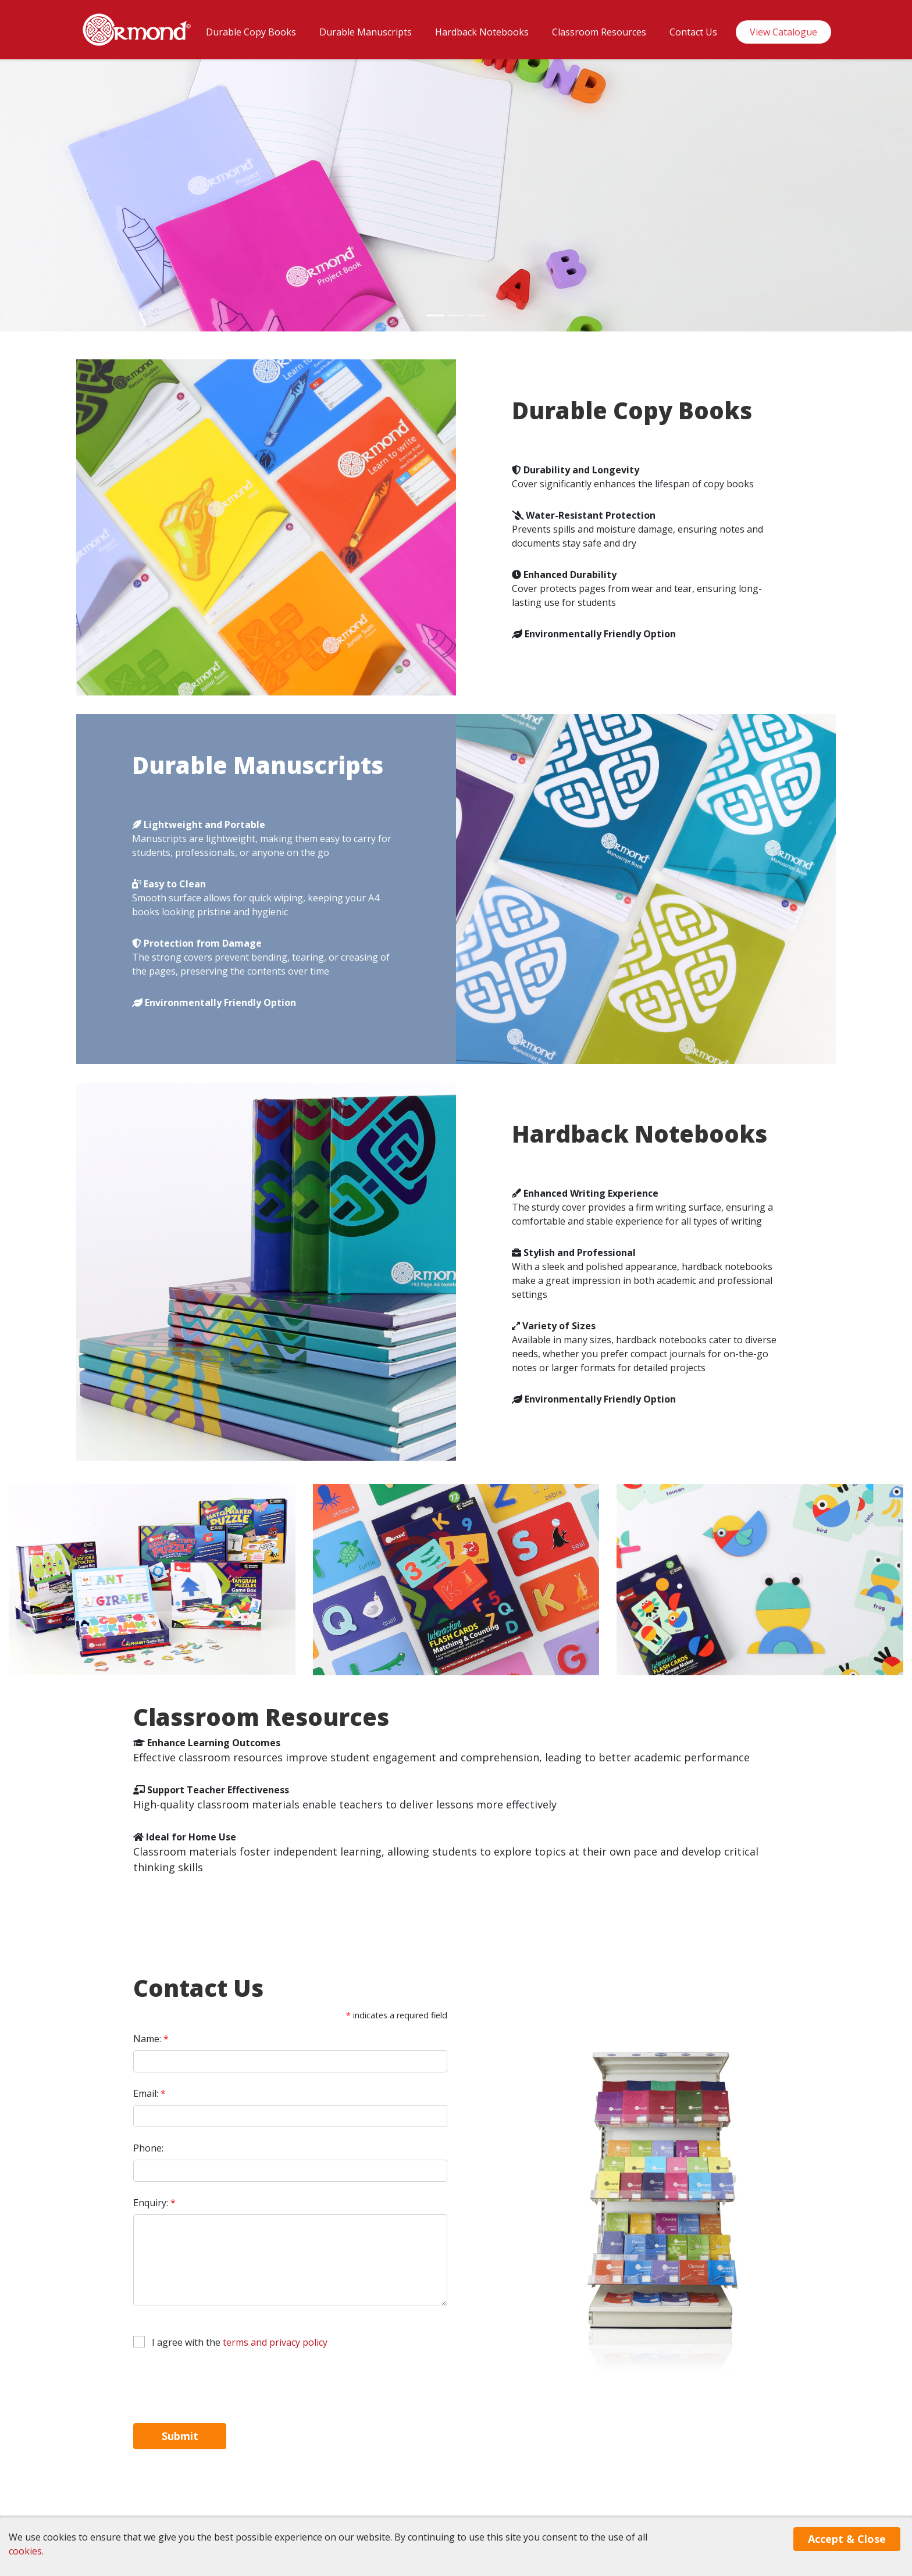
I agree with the (239, 2342)
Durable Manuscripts (365, 32)
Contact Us (693, 32)
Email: (149, 2093)
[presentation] (221, 2386)
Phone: (148, 2148)
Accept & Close (847, 2539)
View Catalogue (783, 32)
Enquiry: (154, 2202)
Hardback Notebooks (482, 32)
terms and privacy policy (275, 2342)
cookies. (26, 2551)
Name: (151, 2038)
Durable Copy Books (251, 32)
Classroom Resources (599, 32)
